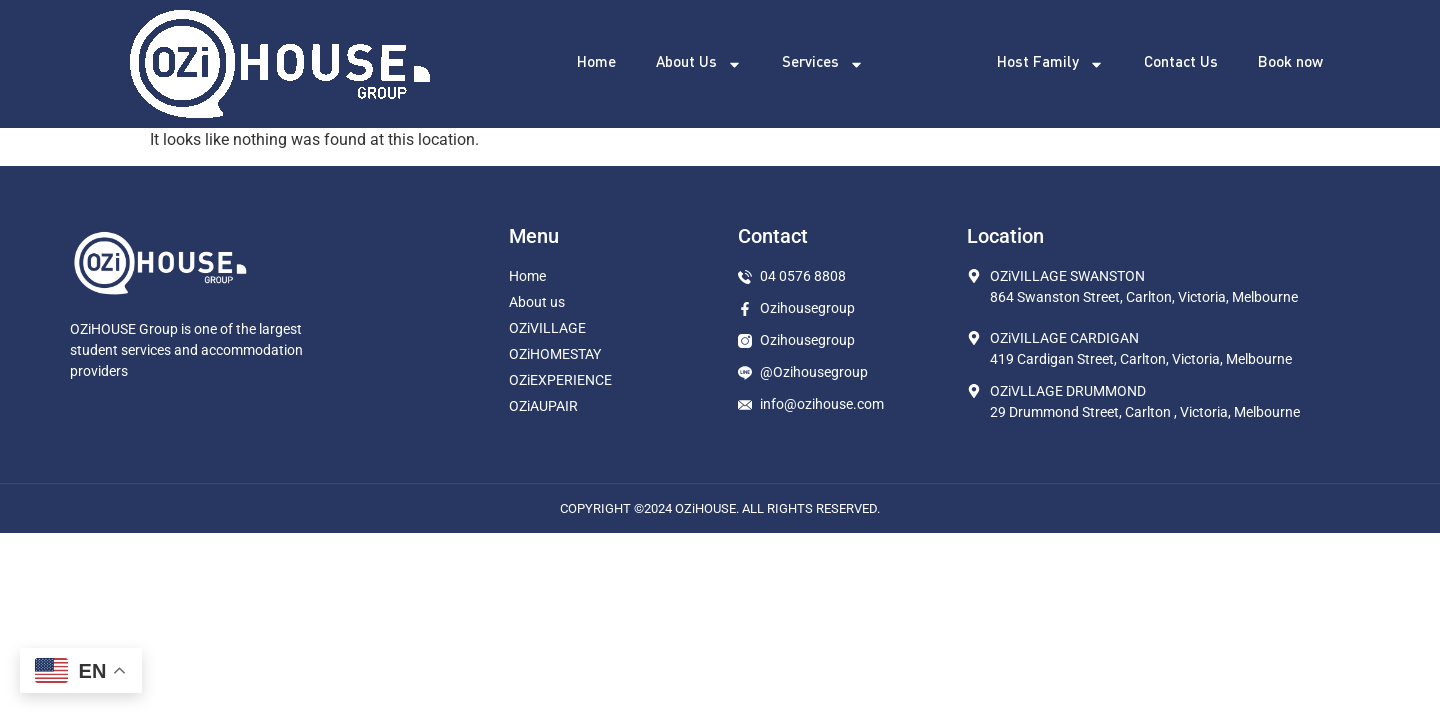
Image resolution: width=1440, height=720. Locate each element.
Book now (1290, 63)
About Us (699, 64)
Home (596, 63)
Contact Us (1181, 63)
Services (823, 64)
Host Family (1050, 64)
